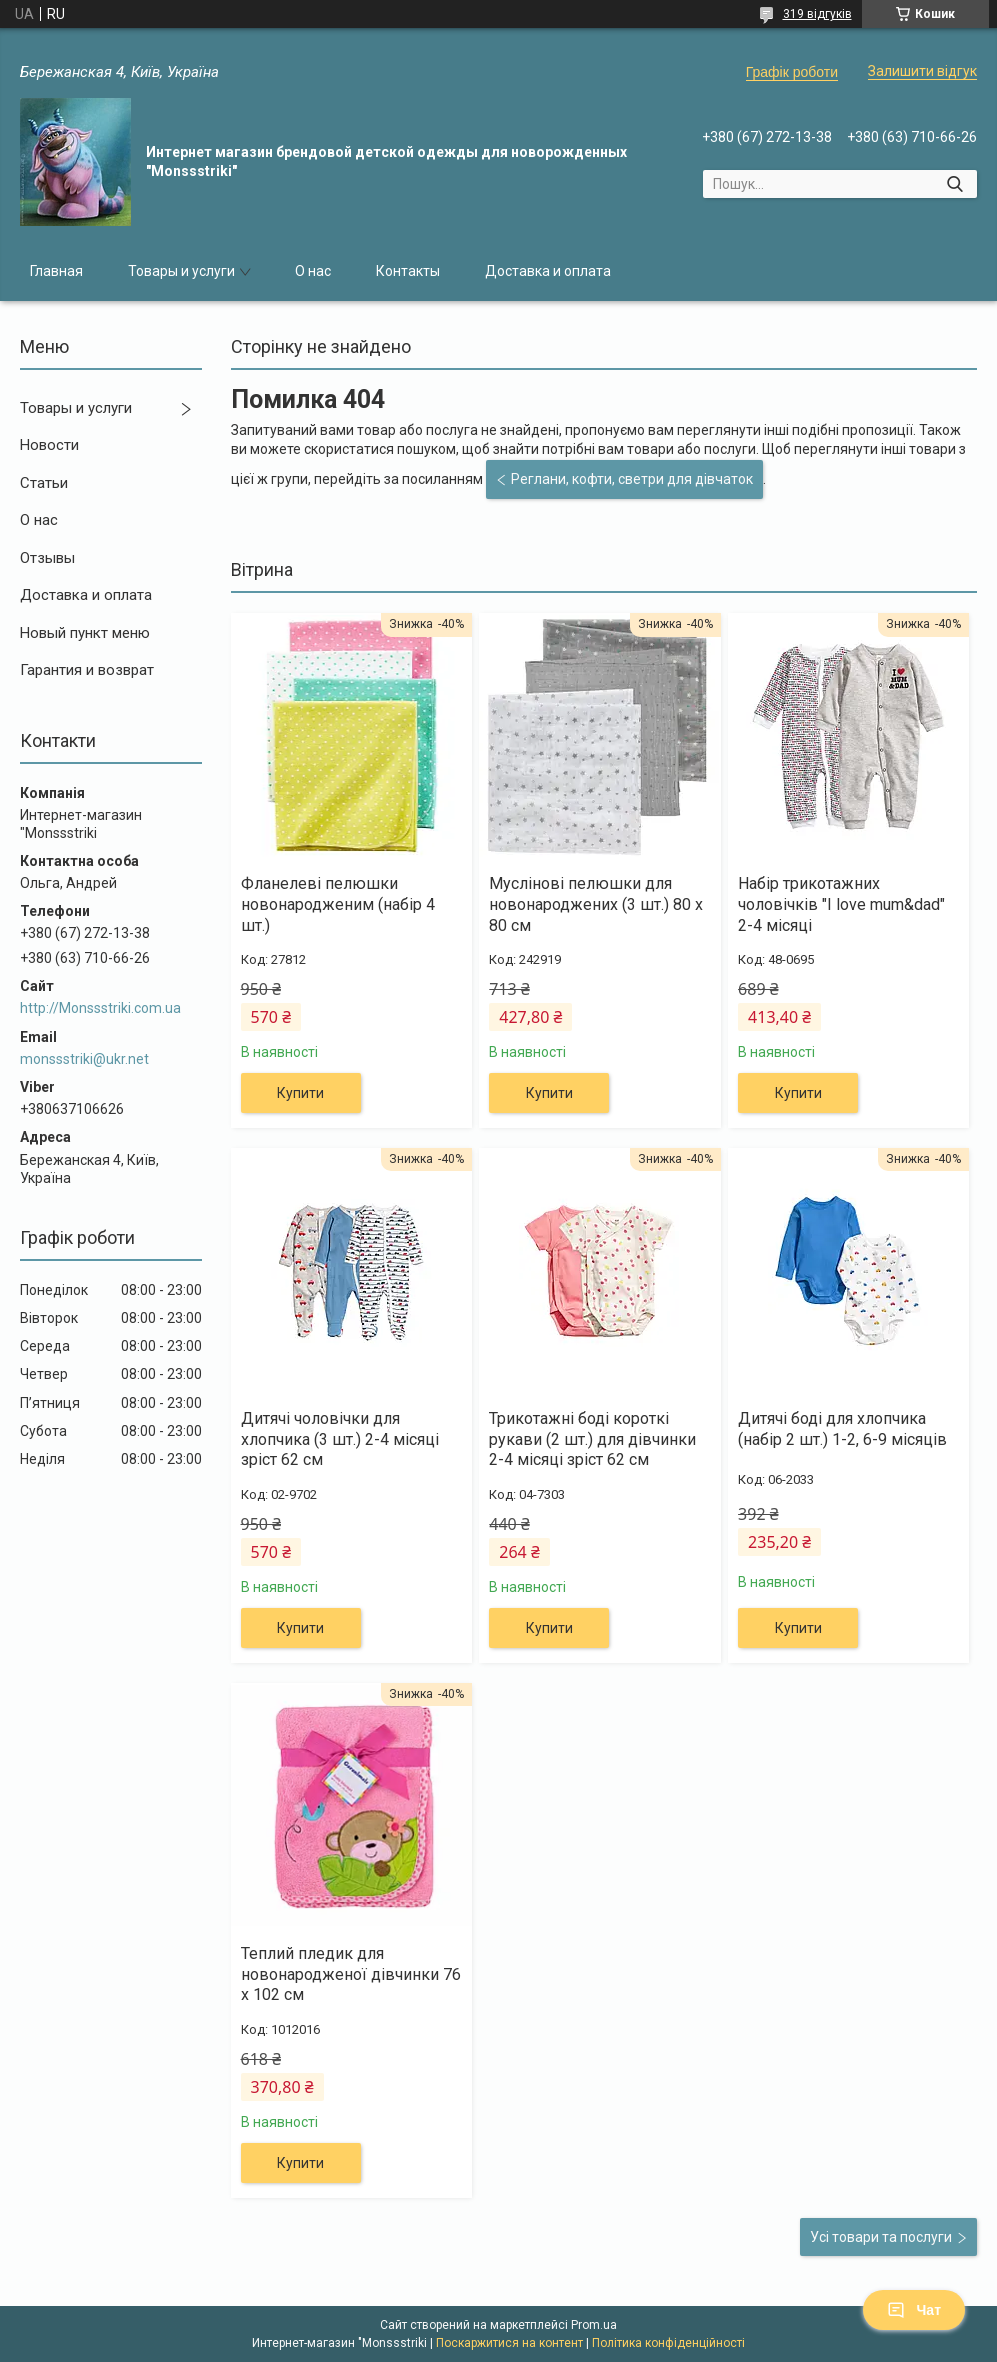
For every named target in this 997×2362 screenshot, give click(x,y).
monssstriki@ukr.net (84, 1059)
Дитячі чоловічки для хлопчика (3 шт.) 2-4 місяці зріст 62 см (340, 1439)
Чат (914, 2310)
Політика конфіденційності (668, 2343)
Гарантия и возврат (87, 670)
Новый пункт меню (85, 633)
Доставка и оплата (548, 271)
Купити (300, 1093)
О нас (313, 271)
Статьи (44, 483)
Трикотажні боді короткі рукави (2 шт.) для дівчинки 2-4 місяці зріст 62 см (592, 1439)
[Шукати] (954, 184)
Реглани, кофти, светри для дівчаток (632, 479)
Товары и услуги (181, 271)
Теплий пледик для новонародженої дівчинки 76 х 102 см (351, 1974)
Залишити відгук (922, 71)
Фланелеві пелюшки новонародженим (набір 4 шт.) (338, 904)
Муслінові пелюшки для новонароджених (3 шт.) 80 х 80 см (596, 904)
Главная (56, 271)
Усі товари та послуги (881, 2237)
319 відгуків (817, 14)
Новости (49, 445)
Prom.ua (594, 2325)
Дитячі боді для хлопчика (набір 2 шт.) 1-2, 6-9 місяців (842, 1429)
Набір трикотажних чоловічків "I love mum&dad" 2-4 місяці (841, 904)
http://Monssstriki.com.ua (100, 1008)
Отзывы (47, 558)
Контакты (408, 271)
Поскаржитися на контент (509, 2343)
